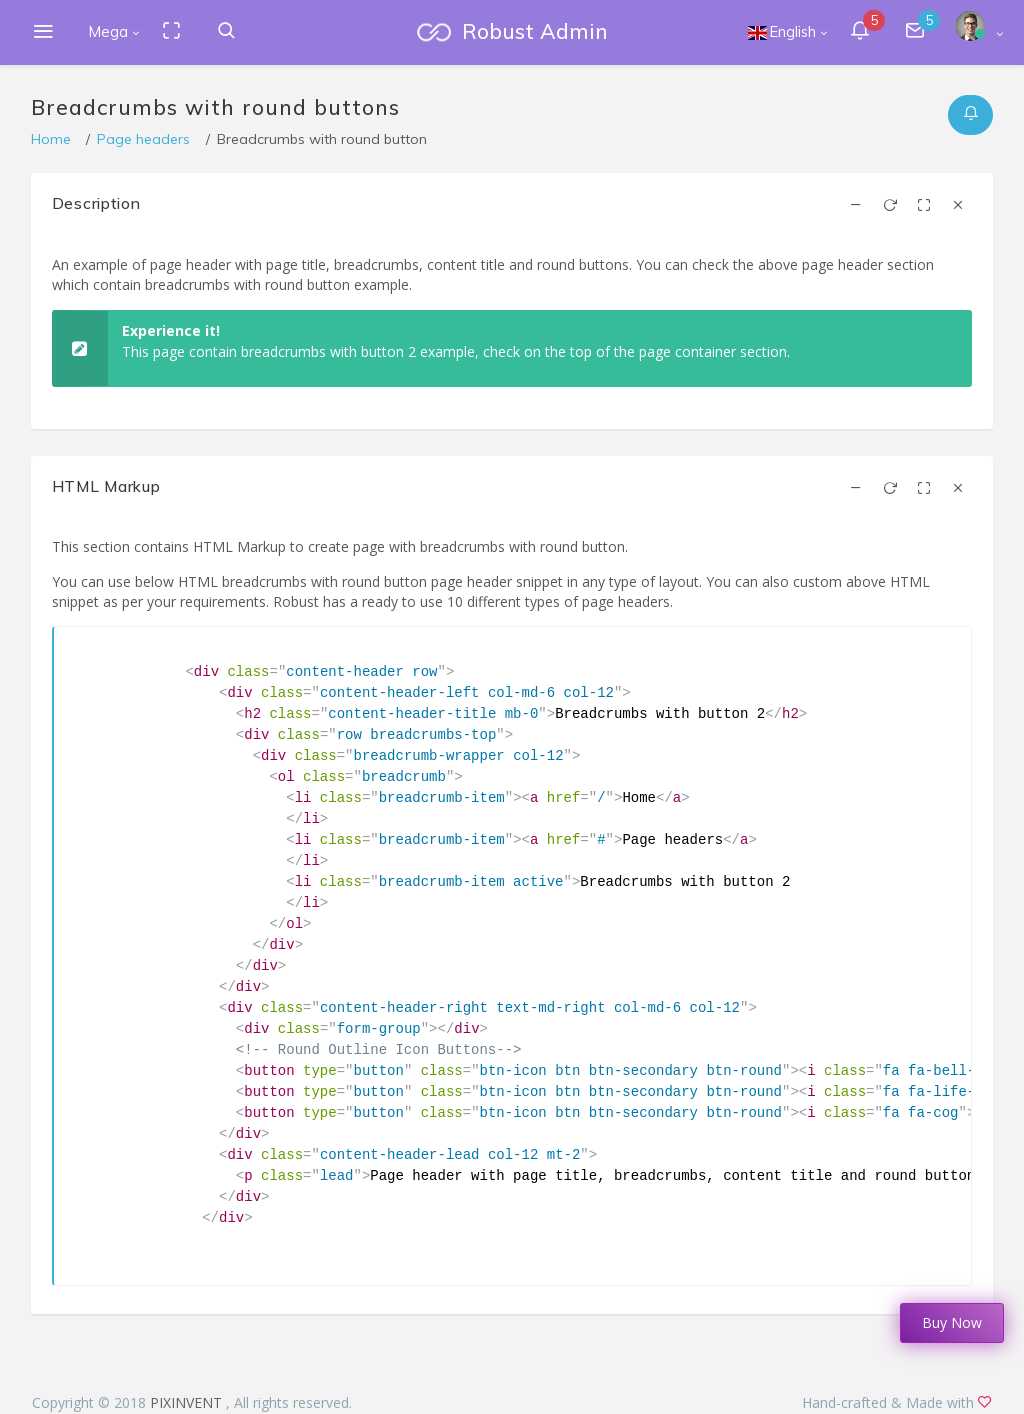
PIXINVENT (188, 1402)
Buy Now (952, 1322)
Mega (108, 31)
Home (51, 139)
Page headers (143, 139)
